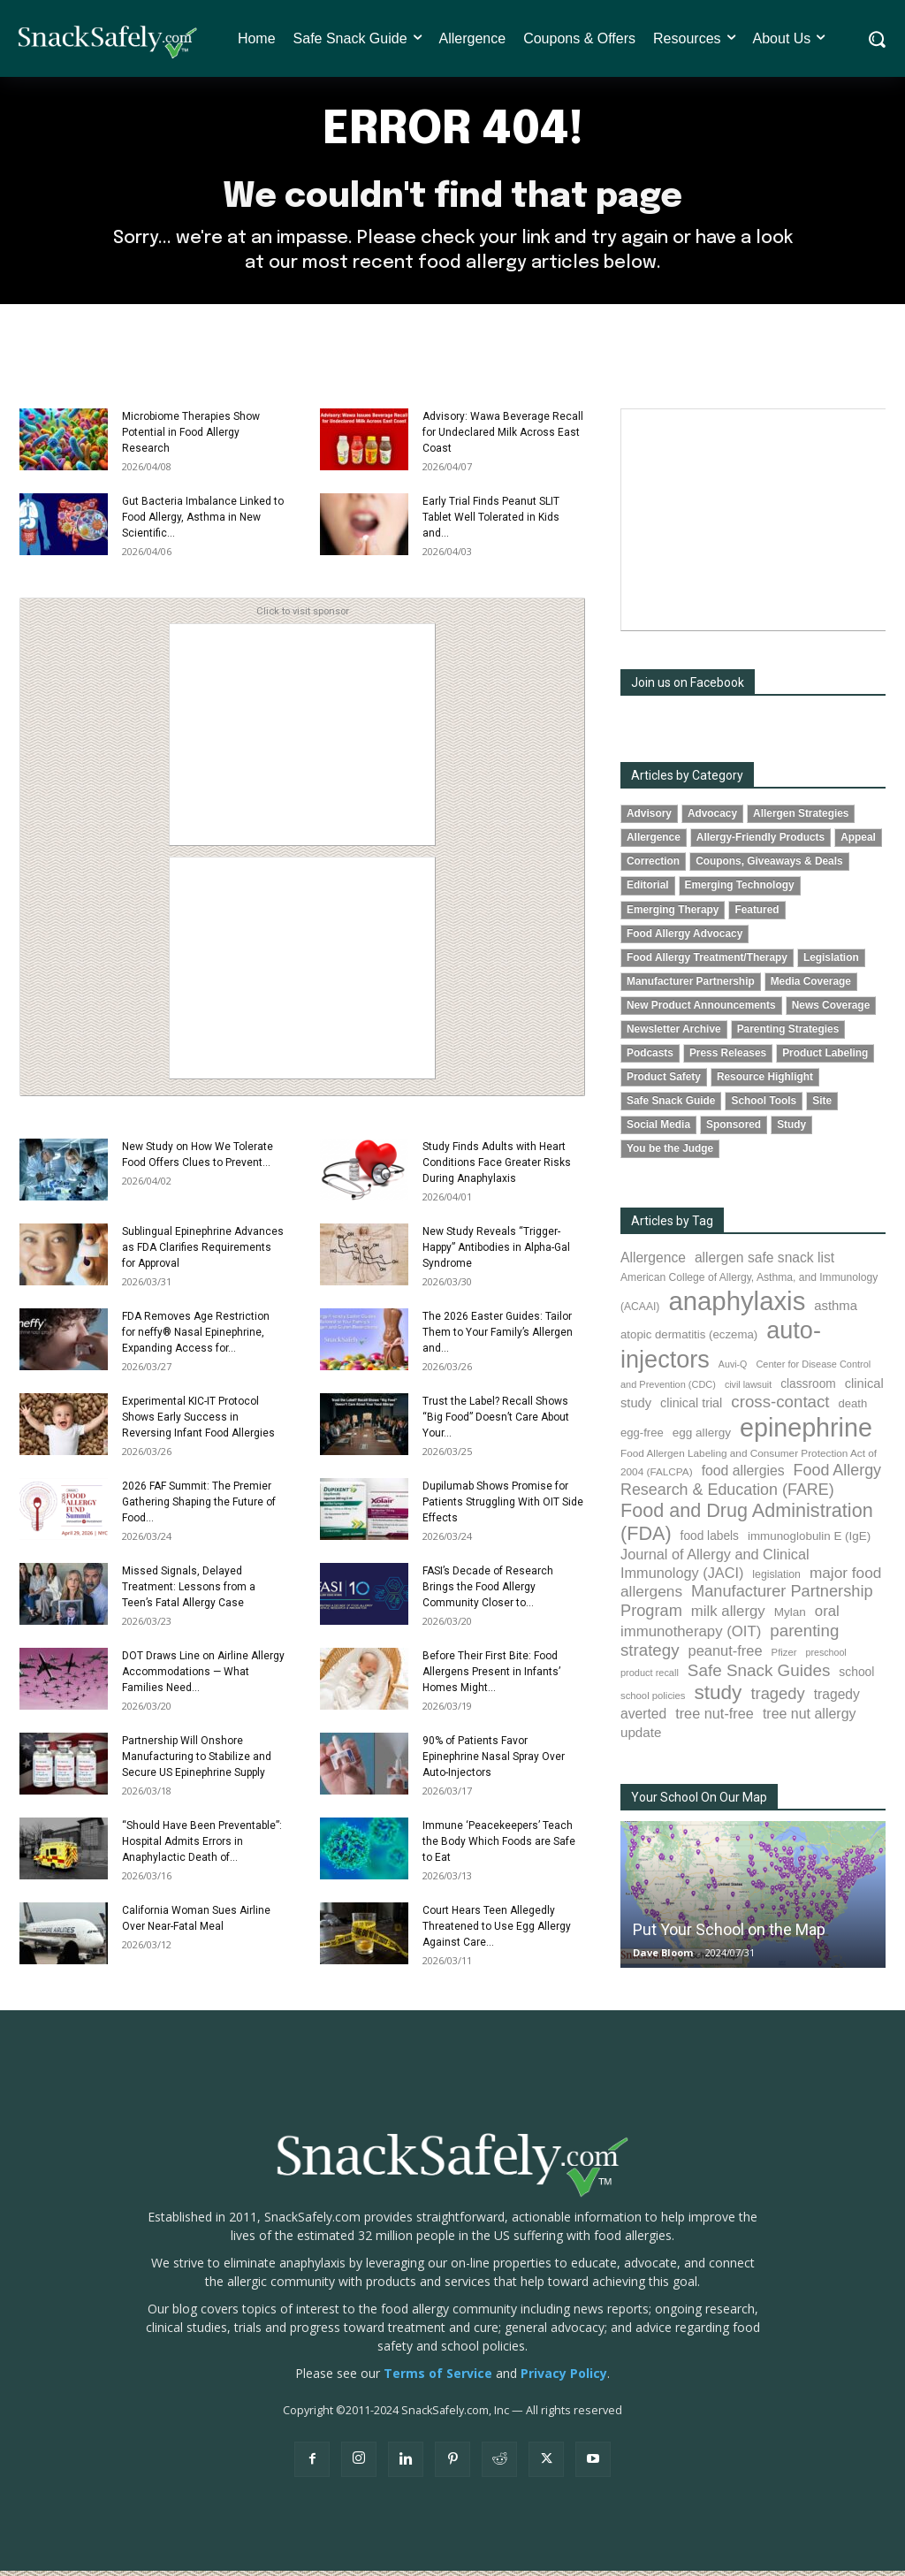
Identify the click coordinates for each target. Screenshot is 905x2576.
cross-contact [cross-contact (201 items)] (780, 1407)
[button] (876, 39)
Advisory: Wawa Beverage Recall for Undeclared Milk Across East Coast (502, 437)
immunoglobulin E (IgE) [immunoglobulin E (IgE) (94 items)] (809, 1541)
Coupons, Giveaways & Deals (769, 866)
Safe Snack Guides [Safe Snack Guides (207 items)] (759, 1674)
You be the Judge (670, 1153)
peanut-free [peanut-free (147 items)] (725, 1656)
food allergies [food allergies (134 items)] (743, 1475)
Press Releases (727, 1058)
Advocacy (712, 818)
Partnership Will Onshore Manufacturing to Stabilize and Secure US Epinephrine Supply (196, 1762)
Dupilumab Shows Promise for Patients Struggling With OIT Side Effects (502, 1507)
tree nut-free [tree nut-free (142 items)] (714, 1718)
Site (822, 1106)
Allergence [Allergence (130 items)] (653, 1262)
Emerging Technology (740, 890)
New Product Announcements (701, 1009)
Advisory (649, 818)
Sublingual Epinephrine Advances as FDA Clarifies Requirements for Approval (203, 1253)
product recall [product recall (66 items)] (649, 1677)
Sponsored (733, 1130)
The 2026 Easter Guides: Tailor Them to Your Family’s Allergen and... (497, 1337)
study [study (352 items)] (717, 1698)
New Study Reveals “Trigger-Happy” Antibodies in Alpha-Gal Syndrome (496, 1253)
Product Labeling (825, 1058)
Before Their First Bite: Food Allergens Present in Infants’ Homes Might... (491, 1677)
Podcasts (650, 1058)
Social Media (658, 1130)
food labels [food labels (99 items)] (710, 1541)
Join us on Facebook (687, 688)
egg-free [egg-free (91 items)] (642, 1437)
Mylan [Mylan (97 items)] (790, 1616)
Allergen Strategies (800, 818)
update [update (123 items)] (640, 1737)
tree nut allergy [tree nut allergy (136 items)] (809, 1718)
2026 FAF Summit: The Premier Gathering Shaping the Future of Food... (199, 1507)
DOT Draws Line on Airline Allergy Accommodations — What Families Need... (203, 1677)
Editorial (648, 890)
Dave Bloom (663, 1957)
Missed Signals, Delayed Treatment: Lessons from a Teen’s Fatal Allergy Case (188, 1592)
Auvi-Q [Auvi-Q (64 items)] (733, 1368)
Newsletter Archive (674, 1033)
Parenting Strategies (788, 1033)
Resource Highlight (765, 1082)
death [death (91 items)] (853, 1408)
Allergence (654, 842)
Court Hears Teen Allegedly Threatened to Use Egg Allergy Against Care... (496, 1931)
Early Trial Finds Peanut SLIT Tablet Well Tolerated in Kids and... (490, 522)
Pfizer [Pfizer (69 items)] (784, 1657)
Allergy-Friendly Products (760, 842)
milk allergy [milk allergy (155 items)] (728, 1615)
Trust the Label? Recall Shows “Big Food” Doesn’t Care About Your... (495, 1422)
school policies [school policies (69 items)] (652, 1701)
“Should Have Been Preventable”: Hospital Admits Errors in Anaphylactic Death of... (202, 1847)
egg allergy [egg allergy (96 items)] (702, 1437)
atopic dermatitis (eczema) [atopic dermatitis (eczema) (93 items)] (688, 1339)
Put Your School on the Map (729, 1934)
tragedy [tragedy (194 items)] (777, 1698)
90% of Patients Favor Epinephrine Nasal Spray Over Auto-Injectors (493, 1762)
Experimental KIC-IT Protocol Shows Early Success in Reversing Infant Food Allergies (198, 1422)
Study (791, 1130)
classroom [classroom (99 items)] (808, 1389)
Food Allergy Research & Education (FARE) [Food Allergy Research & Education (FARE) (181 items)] (750, 1485)
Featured (756, 914)
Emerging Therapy (673, 914)
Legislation (831, 962)
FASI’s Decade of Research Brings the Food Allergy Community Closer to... (487, 1592)
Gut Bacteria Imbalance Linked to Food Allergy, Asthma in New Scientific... (203, 522)
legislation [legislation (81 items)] (776, 1580)
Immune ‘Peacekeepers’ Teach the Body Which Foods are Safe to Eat (498, 1847)
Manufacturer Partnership (691, 985)
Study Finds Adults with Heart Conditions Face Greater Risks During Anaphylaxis (496, 1168)
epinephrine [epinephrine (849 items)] (806, 1432)
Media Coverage (811, 985)
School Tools (763, 1106)
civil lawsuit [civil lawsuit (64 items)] (748, 1389)
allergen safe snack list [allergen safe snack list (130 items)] (764, 1262)
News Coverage (831, 1009)
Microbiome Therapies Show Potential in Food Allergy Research (191, 437)
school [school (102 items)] (856, 1676)
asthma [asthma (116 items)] (835, 1311)
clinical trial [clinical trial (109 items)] (691, 1408)
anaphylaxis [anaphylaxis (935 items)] (736, 1306)
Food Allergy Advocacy (684, 938)
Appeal (858, 842)
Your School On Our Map (699, 1802)
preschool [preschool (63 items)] (826, 1657)
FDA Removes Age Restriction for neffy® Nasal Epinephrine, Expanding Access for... (196, 1337)
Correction (653, 866)
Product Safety (664, 1082)
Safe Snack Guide (671, 1106)
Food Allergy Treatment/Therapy (707, 962)
